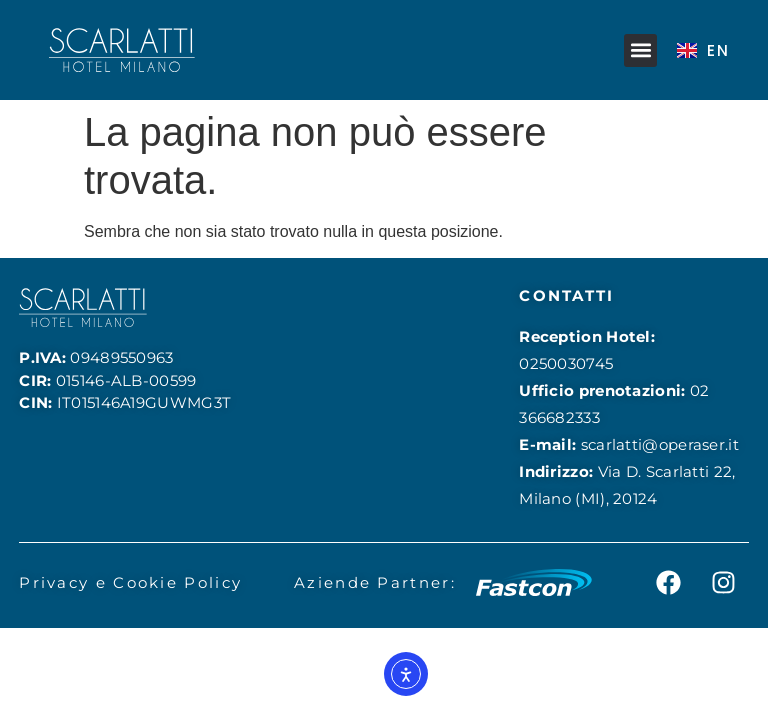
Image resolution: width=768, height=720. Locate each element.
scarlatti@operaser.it (660, 444)
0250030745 (566, 363)
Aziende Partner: (375, 582)
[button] (640, 50)
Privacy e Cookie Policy (130, 582)
